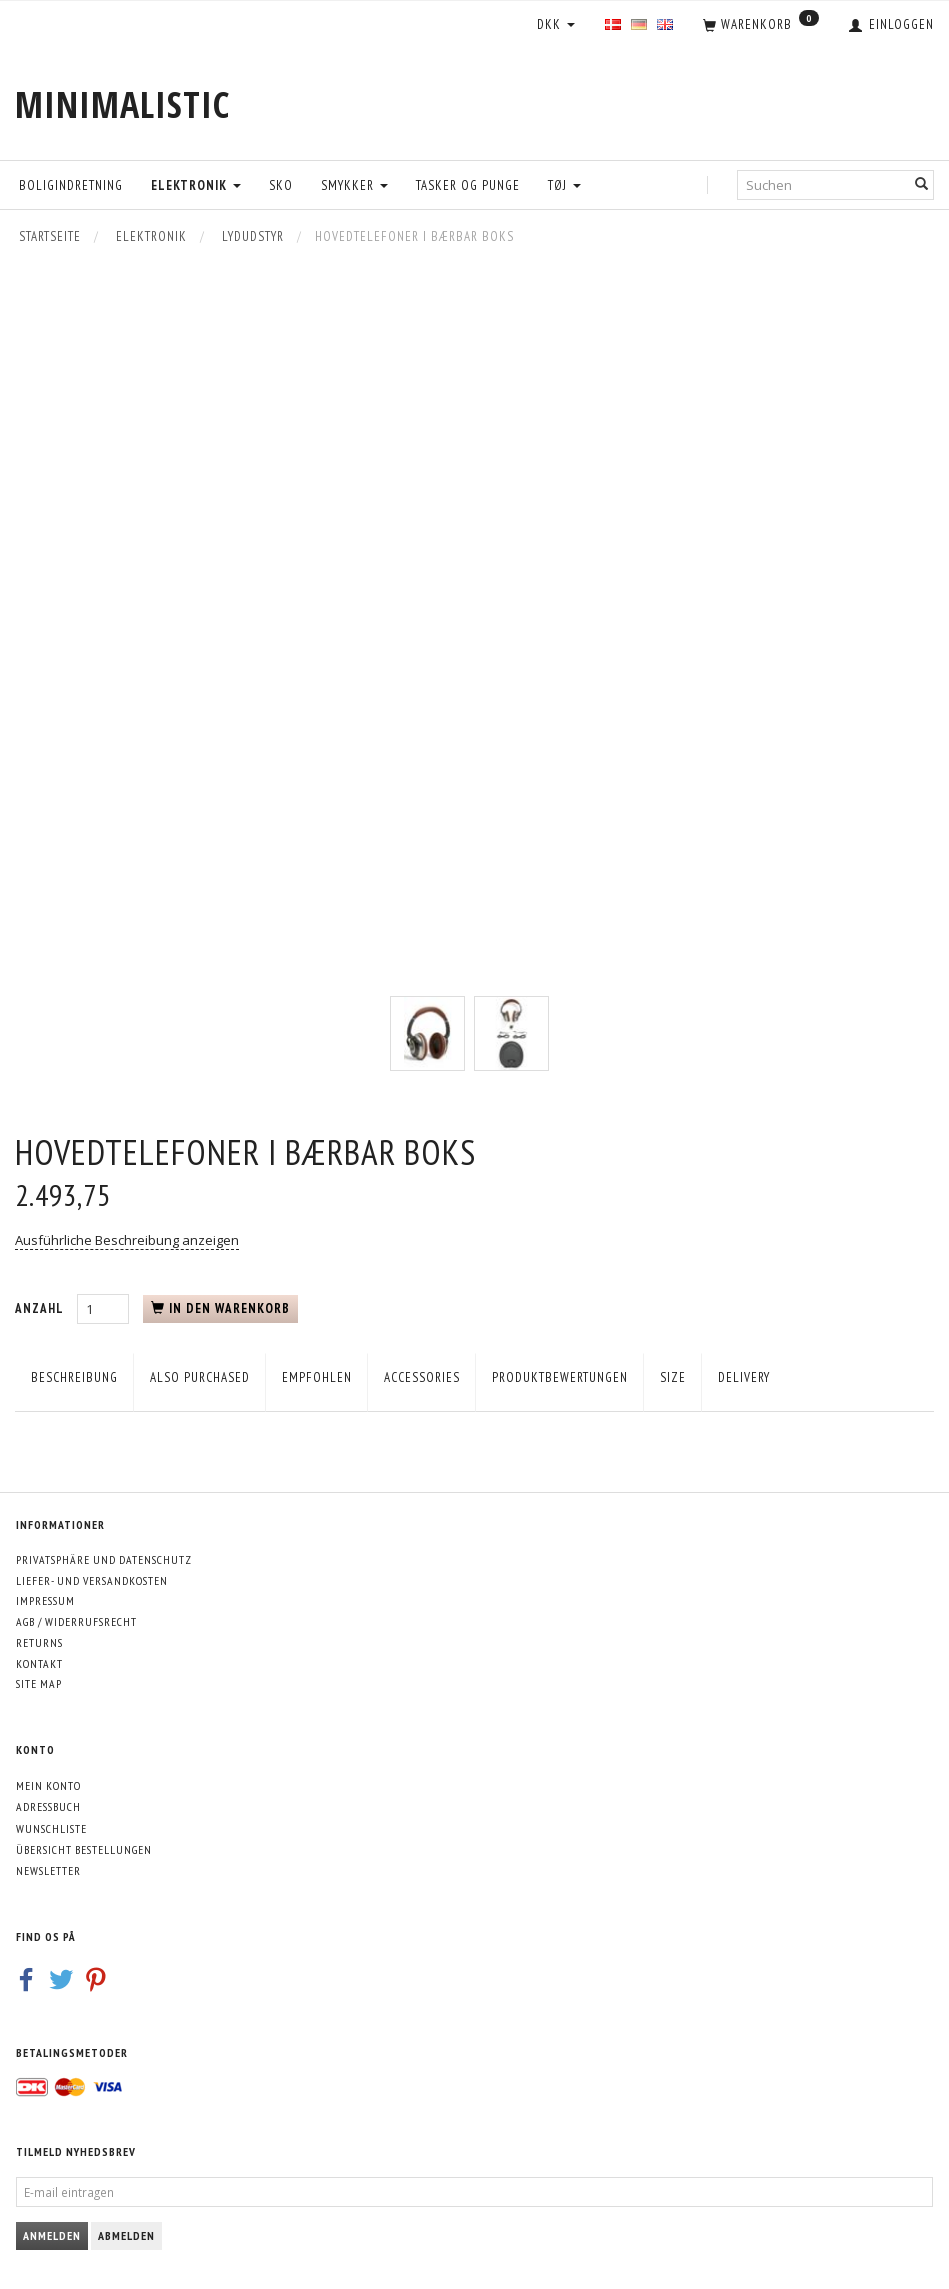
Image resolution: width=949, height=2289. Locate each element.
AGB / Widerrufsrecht (76, 1621)
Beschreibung (74, 1377)
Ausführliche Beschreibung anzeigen (127, 1240)
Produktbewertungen (560, 1377)
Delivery (744, 1377)
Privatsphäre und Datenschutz (104, 1559)
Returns (39, 1642)
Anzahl (41, 1308)
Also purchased (200, 1377)
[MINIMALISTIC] (122, 104)
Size (673, 1377)
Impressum (45, 1600)
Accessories (422, 1377)
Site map (39, 1683)
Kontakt (39, 1663)
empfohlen (317, 1377)
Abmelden (126, 2235)
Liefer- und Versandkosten (92, 1580)
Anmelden (52, 2235)
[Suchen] (922, 184)
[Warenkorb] (761, 26)
